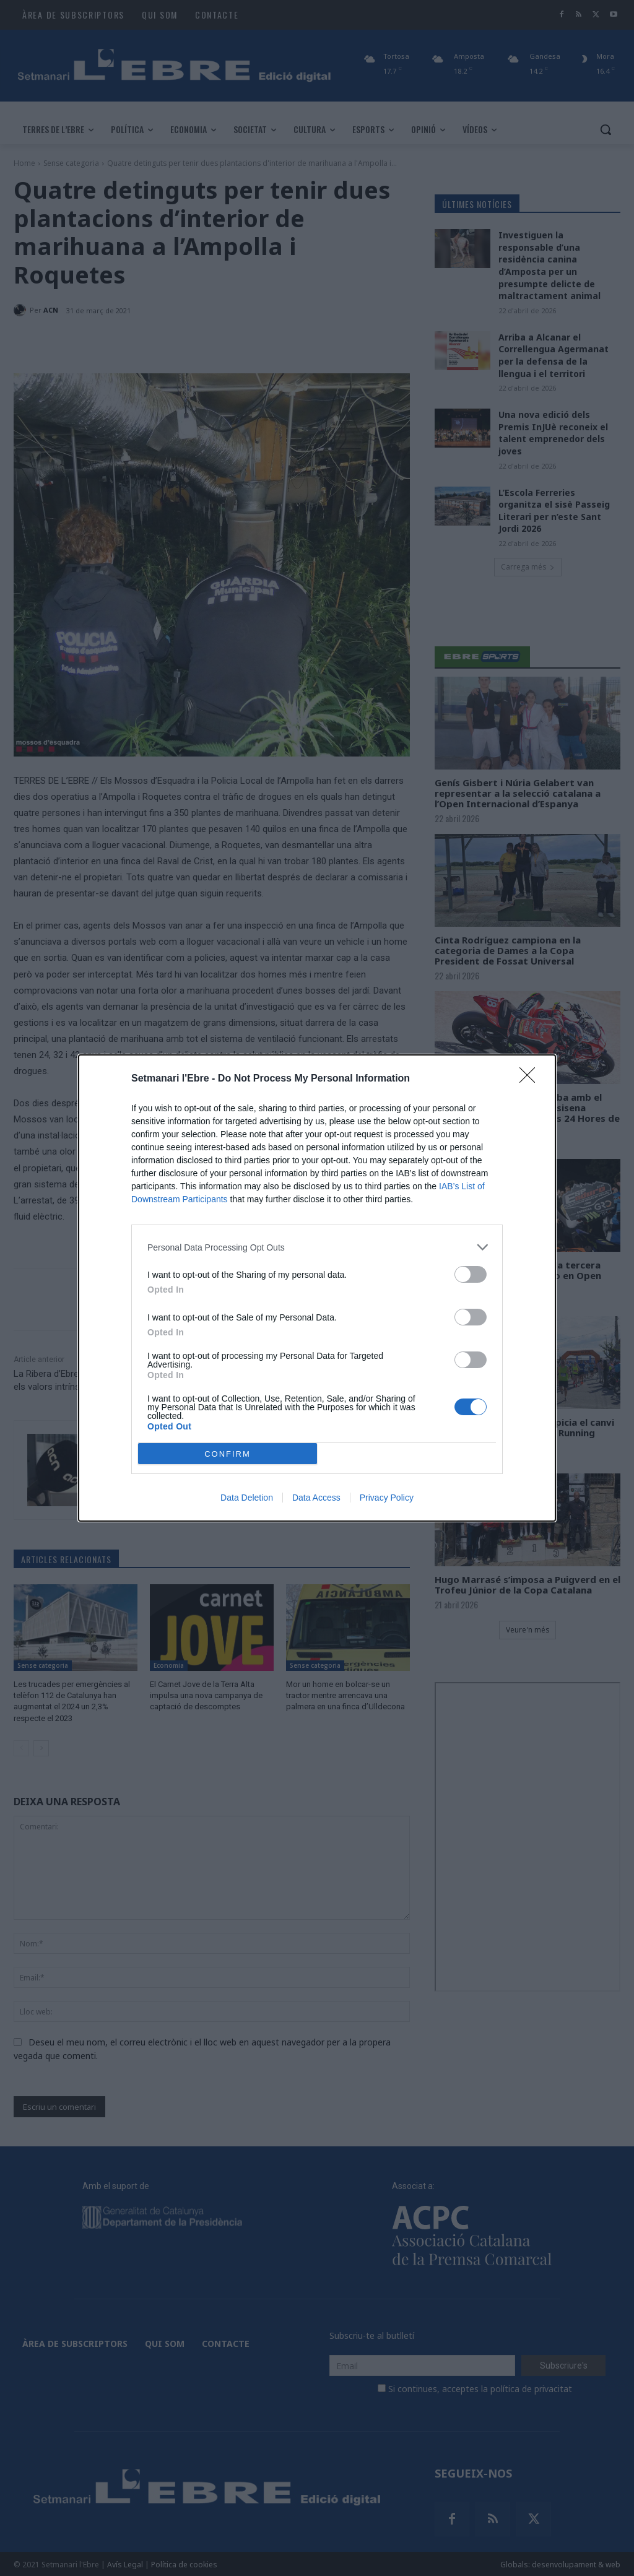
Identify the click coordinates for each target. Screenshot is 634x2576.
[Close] (531, 1079)
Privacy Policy (387, 1498)
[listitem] (317, 1247)
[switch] (470, 1274)
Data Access (316, 1498)
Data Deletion (246, 1498)
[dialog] (317, 1288)
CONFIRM (227, 1454)
